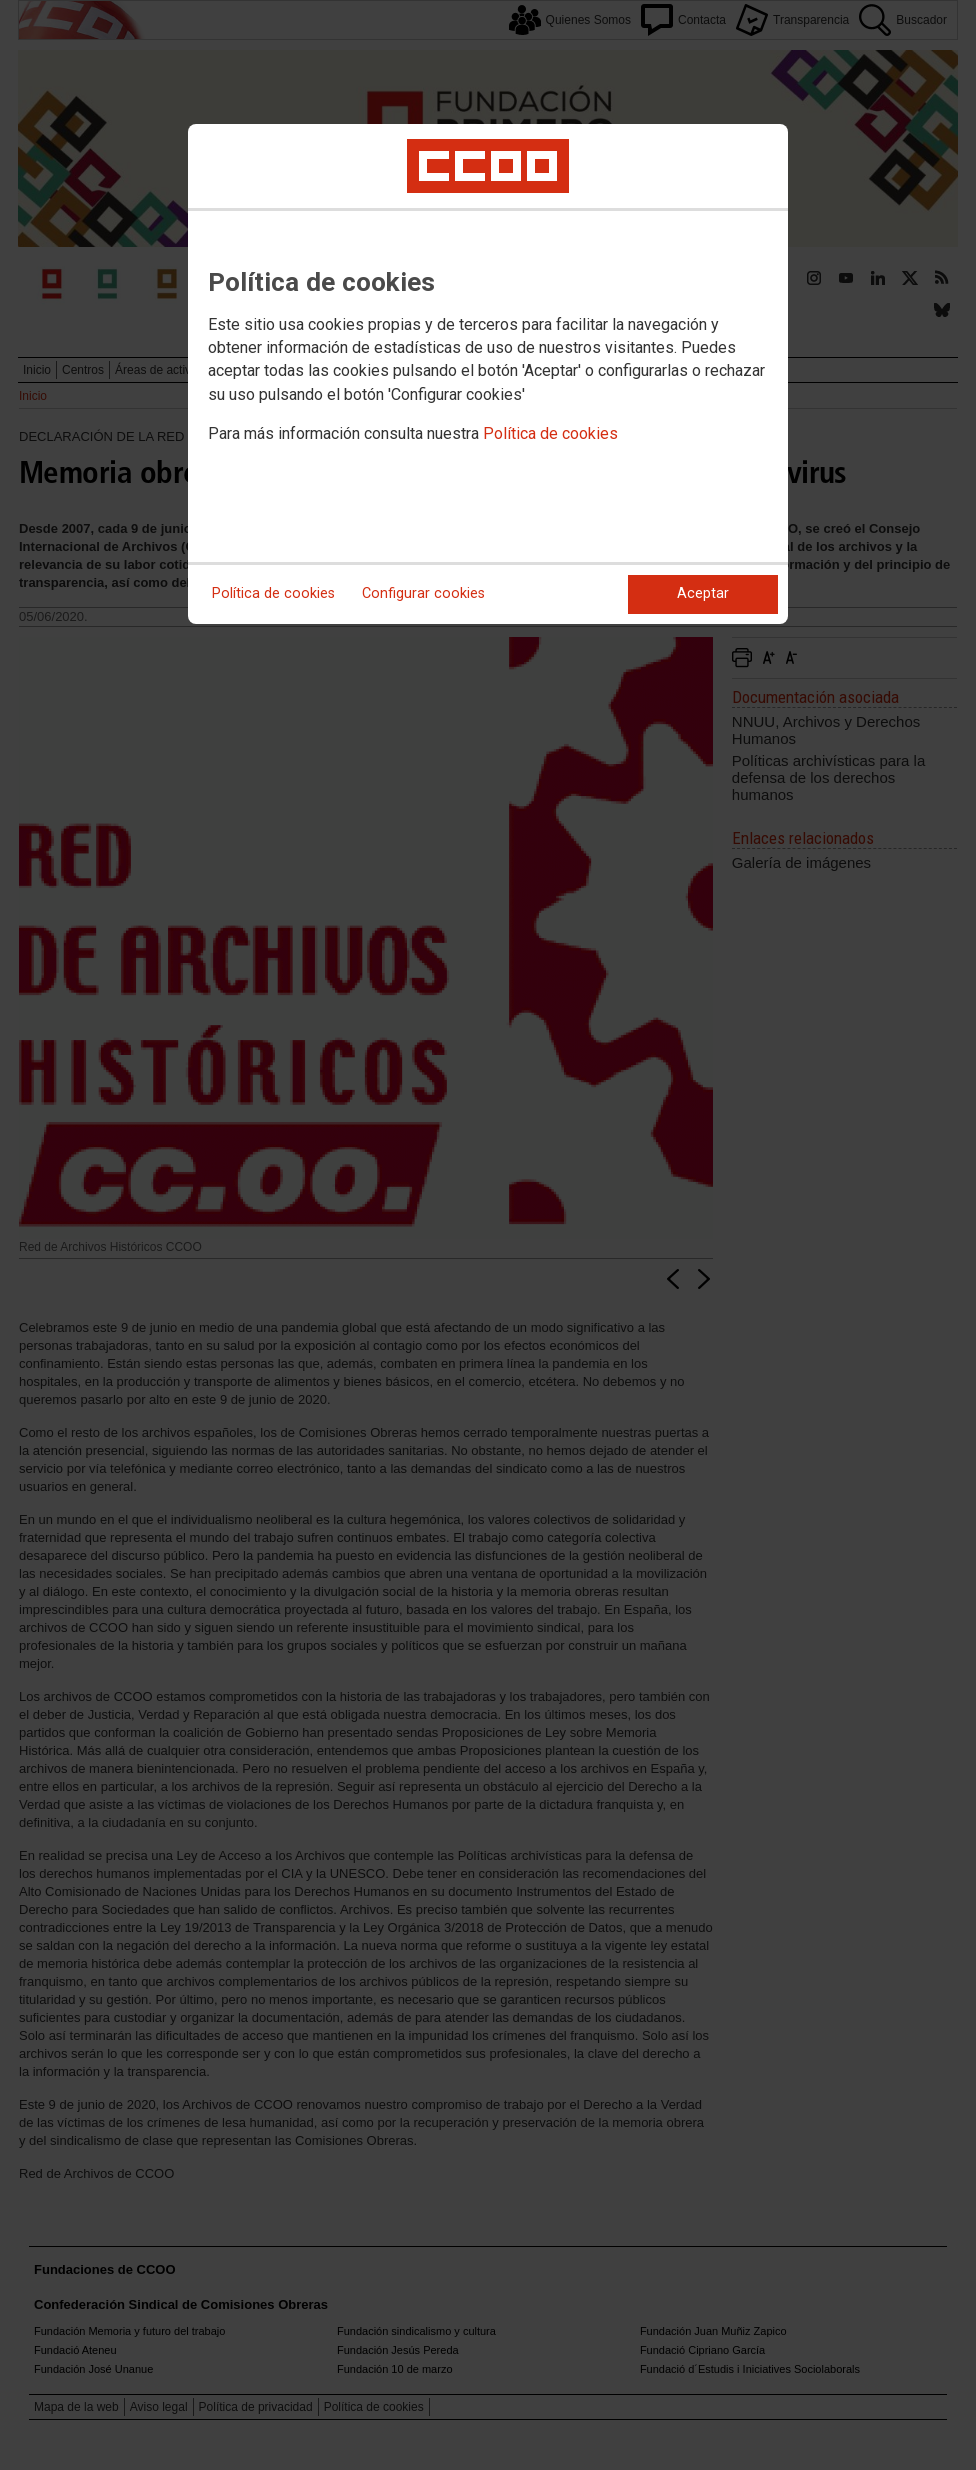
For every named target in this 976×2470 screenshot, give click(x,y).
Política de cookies (550, 433)
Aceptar (703, 593)
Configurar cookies (423, 593)
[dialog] (488, 374)
